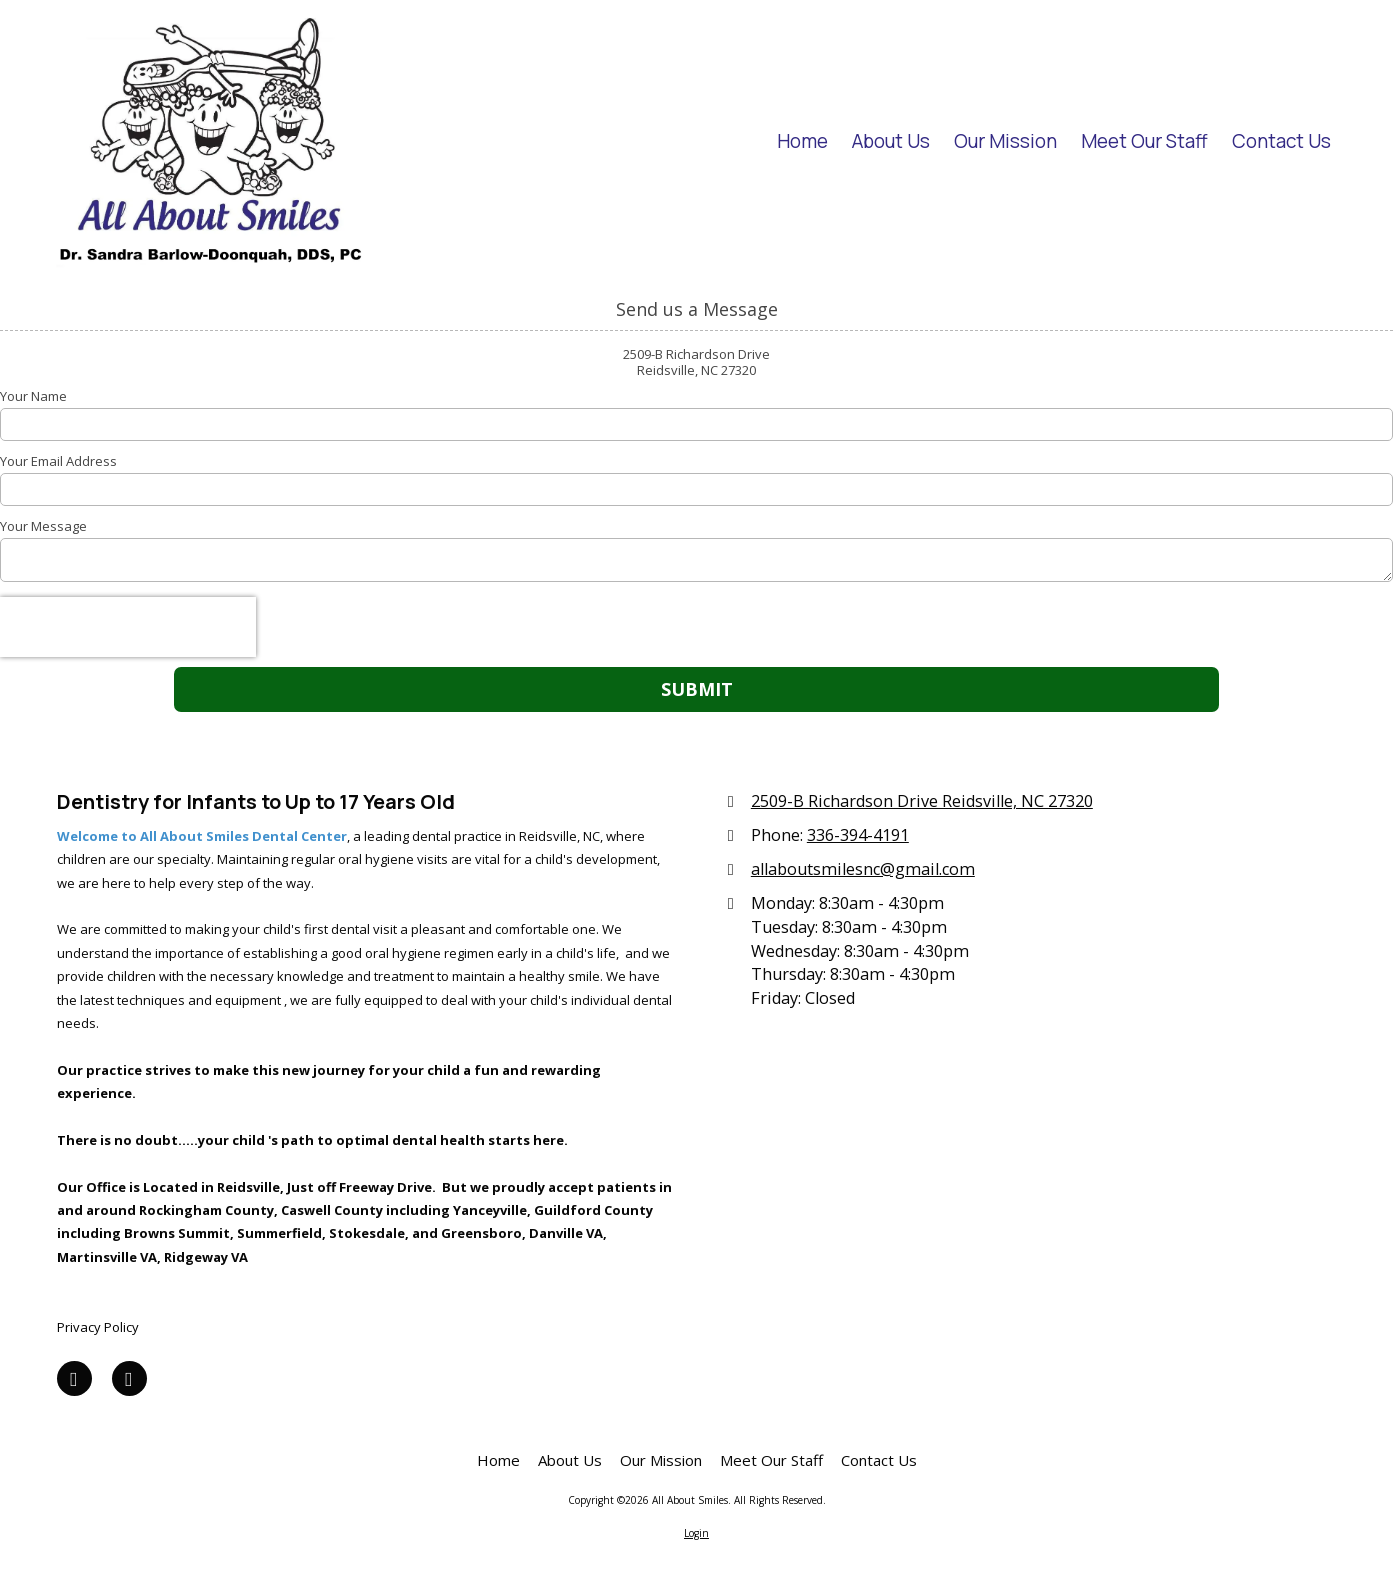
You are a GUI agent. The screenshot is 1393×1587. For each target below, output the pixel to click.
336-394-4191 (858, 835)
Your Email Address (58, 461)
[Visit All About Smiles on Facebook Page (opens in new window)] (74, 1378)
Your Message (43, 526)
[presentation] (128, 627)
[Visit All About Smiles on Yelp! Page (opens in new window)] (129, 1378)
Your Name (33, 396)
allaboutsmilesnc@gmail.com (863, 869)
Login (696, 1533)
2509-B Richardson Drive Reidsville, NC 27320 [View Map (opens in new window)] (922, 801)
